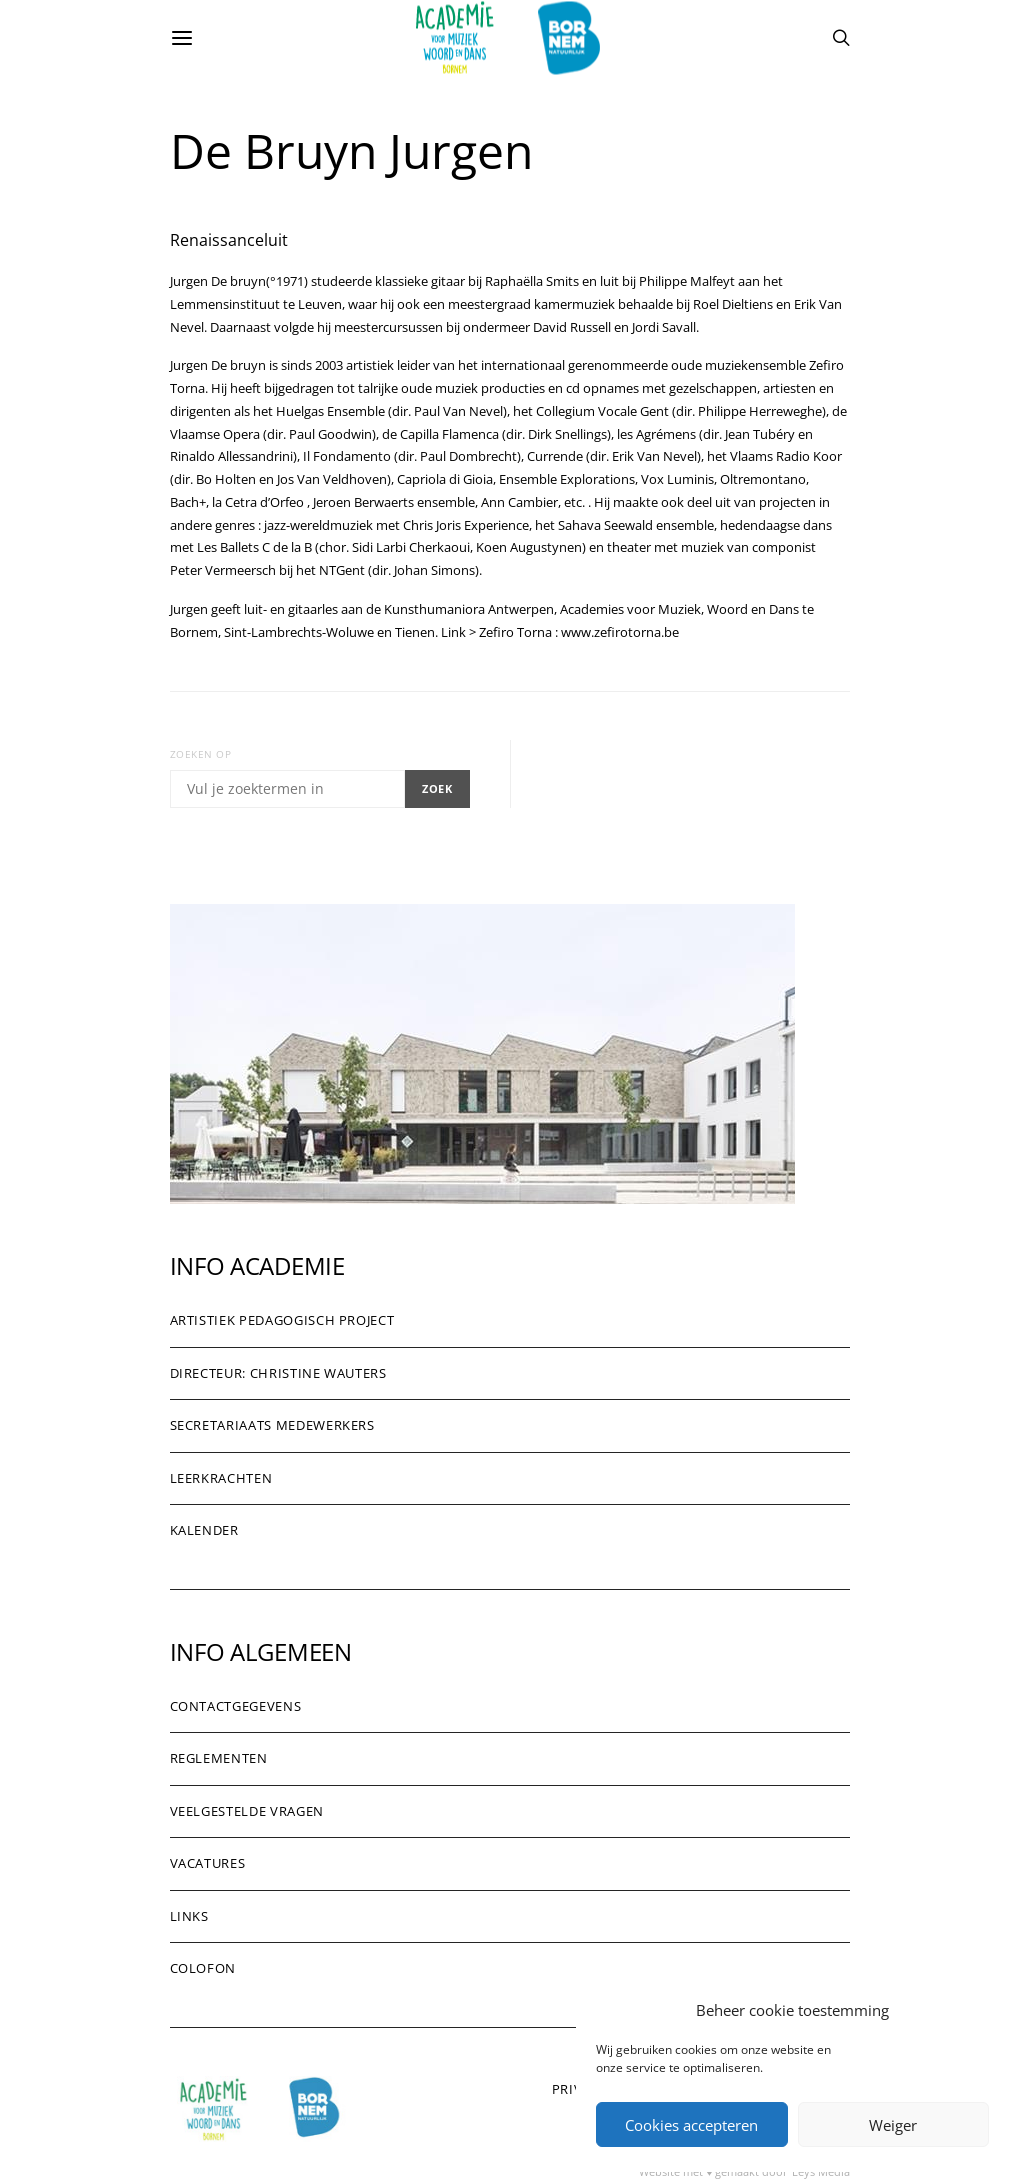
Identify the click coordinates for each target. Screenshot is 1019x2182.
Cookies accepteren (691, 2125)
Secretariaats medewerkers (272, 1425)
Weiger (893, 2125)
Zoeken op (201, 754)
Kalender (204, 1530)
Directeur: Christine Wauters (278, 1373)
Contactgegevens (236, 1706)
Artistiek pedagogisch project (282, 1320)
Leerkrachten (221, 1478)
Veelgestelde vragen (247, 1811)
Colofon (203, 1968)
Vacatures (208, 1863)
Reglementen (219, 1758)
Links (189, 1916)
